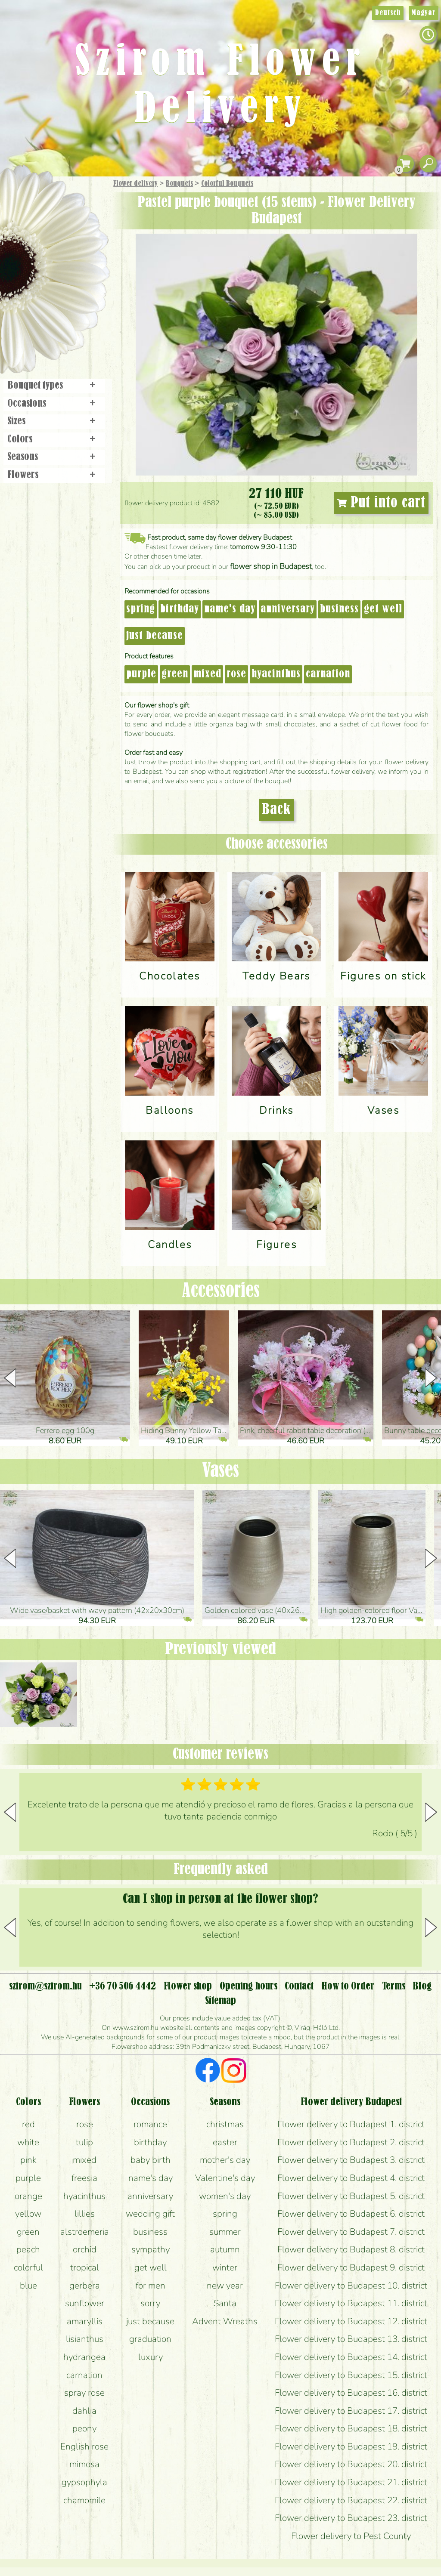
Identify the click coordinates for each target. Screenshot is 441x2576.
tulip (84, 2142)
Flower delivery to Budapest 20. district (351, 2464)
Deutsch (388, 12)
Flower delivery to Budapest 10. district (351, 2285)
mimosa (84, 2464)
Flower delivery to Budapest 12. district (351, 2321)
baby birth (150, 2160)
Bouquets (179, 183)
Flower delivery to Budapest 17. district (351, 2411)
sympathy (150, 2249)
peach (28, 2249)
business (339, 609)
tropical (84, 2267)
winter (224, 2267)
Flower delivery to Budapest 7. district (351, 2232)
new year (225, 2285)
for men (150, 2285)
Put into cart (381, 503)
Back (276, 810)
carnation (328, 674)
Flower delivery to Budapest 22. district (351, 2500)
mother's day (225, 2160)
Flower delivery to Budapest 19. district (351, 2446)
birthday (179, 609)
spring (140, 609)
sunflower (84, 2303)
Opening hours (248, 1986)
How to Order (347, 1986)
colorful (28, 2267)
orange (28, 2196)
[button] (431, 1377)
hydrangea (84, 2357)
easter (225, 2142)
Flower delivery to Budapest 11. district (351, 2303)
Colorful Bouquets (227, 183)
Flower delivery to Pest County (351, 2536)
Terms (393, 1986)
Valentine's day (225, 2178)
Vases (220, 1471)
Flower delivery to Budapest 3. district (351, 2160)
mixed (207, 674)
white (28, 2142)
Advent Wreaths (225, 2321)
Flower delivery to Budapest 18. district (351, 2428)
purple (141, 674)
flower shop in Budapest (271, 566)
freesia (84, 2178)
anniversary (288, 609)
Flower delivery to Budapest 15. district (351, 2375)
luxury (150, 2357)
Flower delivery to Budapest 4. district (351, 2178)
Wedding (79, 272)
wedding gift (150, 2214)
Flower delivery (135, 183)
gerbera (84, 2285)
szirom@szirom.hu (45, 1986)
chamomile (84, 2500)
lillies (85, 2214)
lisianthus (84, 2339)
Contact (299, 1986)
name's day (229, 609)
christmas (225, 2124)
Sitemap (220, 2001)
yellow (28, 2214)
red (28, 2124)
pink (28, 2160)
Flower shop (56, 324)
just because (154, 636)
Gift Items (43, 204)
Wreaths (66, 296)
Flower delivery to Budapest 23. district (351, 2518)
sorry (150, 2303)
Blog (422, 1986)
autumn (225, 2249)
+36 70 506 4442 (122, 1986)
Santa (225, 2303)
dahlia (84, 2411)
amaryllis (84, 2321)
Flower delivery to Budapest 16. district (351, 2393)
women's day (225, 2196)
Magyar (423, 12)
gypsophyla (84, 2482)
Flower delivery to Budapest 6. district (351, 2214)
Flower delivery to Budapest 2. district (351, 2142)
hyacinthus (276, 674)
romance (150, 2124)
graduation (150, 2339)
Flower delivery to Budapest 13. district (351, 2339)
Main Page (26, 193)
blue (28, 2285)
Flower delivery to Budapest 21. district (351, 2482)
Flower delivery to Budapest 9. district (351, 2267)
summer (225, 2232)
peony (84, 2428)
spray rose (84, 2393)
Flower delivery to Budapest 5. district (351, 2196)
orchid (84, 2249)
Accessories (221, 1291)
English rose (84, 2446)
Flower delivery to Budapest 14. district (351, 2357)
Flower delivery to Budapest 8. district (351, 2249)
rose (236, 674)
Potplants (77, 247)
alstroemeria (84, 2232)
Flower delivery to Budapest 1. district (351, 2124)
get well (383, 609)
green (174, 674)
